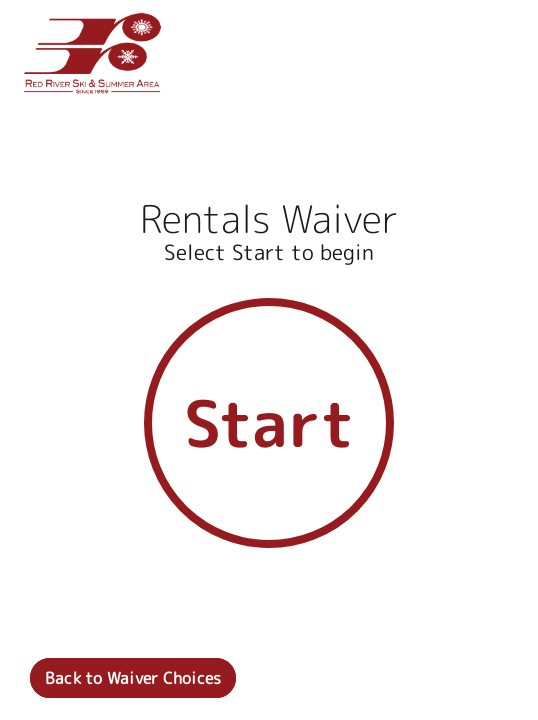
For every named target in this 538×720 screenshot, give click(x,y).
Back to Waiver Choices (133, 678)
